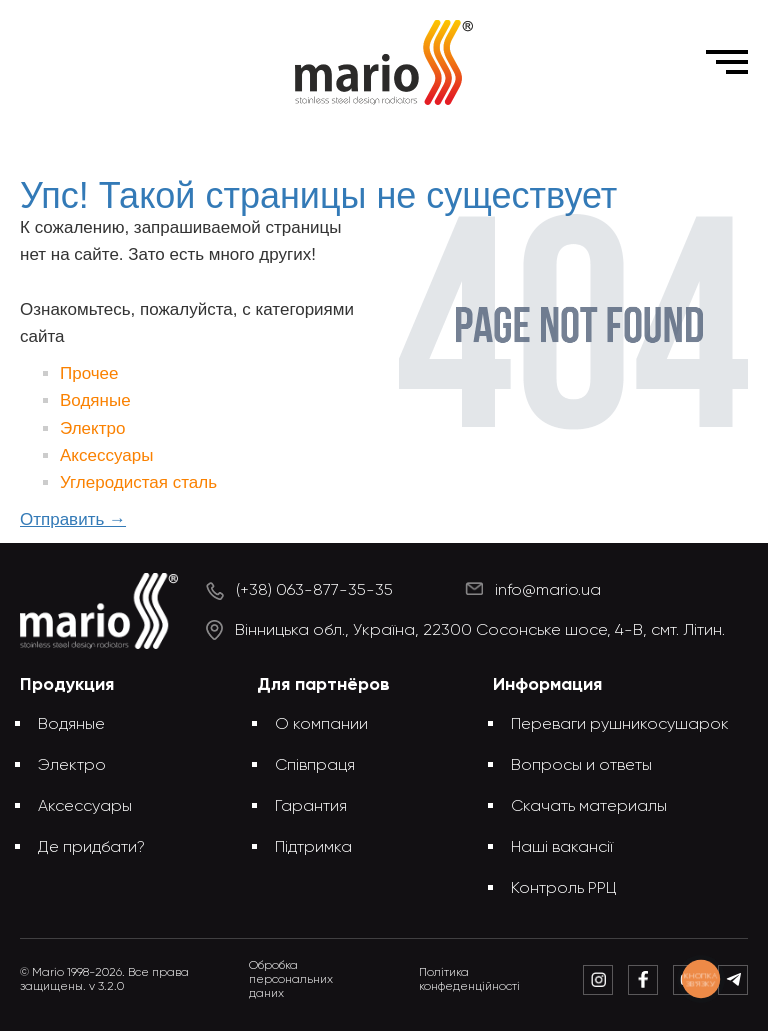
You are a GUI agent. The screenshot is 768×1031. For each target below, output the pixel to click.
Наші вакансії (562, 848)
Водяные (95, 400)
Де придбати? (91, 848)
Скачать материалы (589, 807)
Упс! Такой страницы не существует (416, 138)
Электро (92, 428)
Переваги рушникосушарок (620, 725)
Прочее (89, 373)
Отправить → (73, 519)
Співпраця (315, 766)
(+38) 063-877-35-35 (314, 591)
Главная (239, 138)
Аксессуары (106, 455)
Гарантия (311, 807)
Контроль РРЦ (564, 889)
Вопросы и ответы (581, 766)
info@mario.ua (548, 591)
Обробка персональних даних (291, 980)
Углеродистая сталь (138, 482)
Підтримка (313, 848)
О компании (321, 725)
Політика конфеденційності (469, 980)
